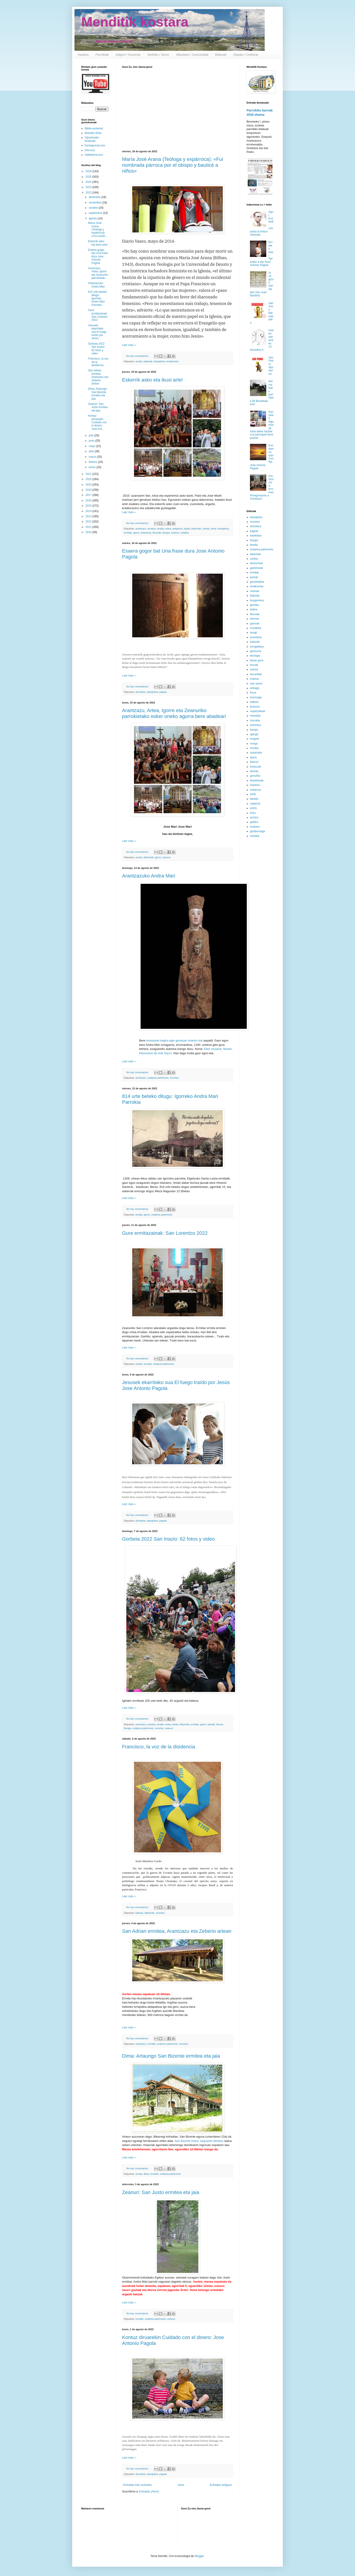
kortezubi (255, 766)
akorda (254, 771)
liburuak (157, 532)
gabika (254, 822)
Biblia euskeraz (94, 128)
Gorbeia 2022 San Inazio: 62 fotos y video (168, 1539)
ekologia (255, 655)
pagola (163, 692)
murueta (255, 720)
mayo (92, 446)
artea (168, 528)
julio (91, 435)
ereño (253, 808)
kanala (254, 729)
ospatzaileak (257, 711)
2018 (89, 489)
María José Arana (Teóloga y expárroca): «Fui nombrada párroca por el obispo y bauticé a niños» (172, 165)
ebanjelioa (159, 361)
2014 (89, 511)
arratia (138, 361)
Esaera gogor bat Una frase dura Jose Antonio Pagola (98, 256)
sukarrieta (256, 752)
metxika (254, 836)
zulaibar (184, 532)
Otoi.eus (90, 150)
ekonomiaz (256, 563)
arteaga (254, 688)
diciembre (95, 197)
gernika (254, 605)
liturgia (166, 532)
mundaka (255, 628)
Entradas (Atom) (149, 2491)
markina (255, 785)
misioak (254, 591)
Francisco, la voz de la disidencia (158, 1747)
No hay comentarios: (137, 356)
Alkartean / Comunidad (192, 54)
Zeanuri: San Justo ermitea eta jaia (160, 2192)
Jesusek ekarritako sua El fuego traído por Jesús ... (97, 332)
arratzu (254, 817)
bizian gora (256, 660)
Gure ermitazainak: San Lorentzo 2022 (165, 1233)
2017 (89, 495)
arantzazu (140, 528)
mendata (255, 715)
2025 (89, 176)
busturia (255, 706)
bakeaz (139, 1912)
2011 (89, 527)
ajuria (253, 757)
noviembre (95, 202)
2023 (89, 187)
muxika (254, 748)
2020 (89, 479)
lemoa (219, 1724)
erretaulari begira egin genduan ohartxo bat (174, 1040)
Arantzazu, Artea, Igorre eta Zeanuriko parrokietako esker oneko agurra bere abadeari (174, 713)
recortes (174, 1077)
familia (254, 544)
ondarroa (255, 789)
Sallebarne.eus (94, 154)
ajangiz (254, 734)
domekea (140, 692)
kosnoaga (256, 697)
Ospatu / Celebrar (245, 54)
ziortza (254, 669)
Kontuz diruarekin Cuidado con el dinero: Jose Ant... (97, 422)
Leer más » (129, 345)
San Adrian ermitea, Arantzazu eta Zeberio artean (176, 1931)
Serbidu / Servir (158, 54)
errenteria (255, 637)
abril (92, 451)
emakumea (172, 361)
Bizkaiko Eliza (93, 133)
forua (253, 692)
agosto (93, 218)
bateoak (148, 361)
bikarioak (196, 528)
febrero (93, 462)
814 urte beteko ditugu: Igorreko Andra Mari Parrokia (97, 298)
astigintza (177, 528)
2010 (89, 532)
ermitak (128, 532)
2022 (89, 192)
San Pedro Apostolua (271, 365)
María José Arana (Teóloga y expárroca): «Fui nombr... (97, 229)
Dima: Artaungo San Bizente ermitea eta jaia (171, 2056)
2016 (89, 500)
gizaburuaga (257, 831)
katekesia (146, 532)
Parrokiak (102, 54)
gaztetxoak (256, 568)
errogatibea (257, 646)
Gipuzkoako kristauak (92, 139)
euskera (255, 826)
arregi (253, 632)
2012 (89, 521)
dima (213, 528)
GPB (253, 794)
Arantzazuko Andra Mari (148, 876)
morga (254, 743)
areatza (151, 528)
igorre (136, 532)
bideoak (254, 595)
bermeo (254, 618)
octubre (93, 207)
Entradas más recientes (137, 2485)
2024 (89, 182)
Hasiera (83, 54)
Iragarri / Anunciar (128, 54)
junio (92, 440)
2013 (89, 516)
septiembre (96, 213)
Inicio (181, 2485)
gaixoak (254, 623)
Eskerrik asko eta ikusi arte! (152, 380)
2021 (89, 474)
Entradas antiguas (221, 2485)
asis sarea (256, 683)
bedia (187, 528)
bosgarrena (257, 600)
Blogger (199, 2556)
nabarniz (255, 803)
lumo (253, 812)
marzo (93, 456)
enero (92, 467)
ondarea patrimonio (157, 1077)
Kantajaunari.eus (95, 145)
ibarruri (254, 762)
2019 (89, 484)
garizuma (255, 651)
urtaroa (254, 678)
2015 (89, 505)
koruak (254, 665)
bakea (253, 609)
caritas (206, 528)
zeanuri (175, 532)
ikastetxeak (257, 780)
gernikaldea (257, 581)
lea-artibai (256, 674)
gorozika (255, 775)
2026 (89, 171)
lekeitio (254, 798)
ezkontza (255, 725)
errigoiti (254, 738)
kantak (211, 1724)
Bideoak (221, 54)
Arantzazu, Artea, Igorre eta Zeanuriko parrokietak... (98, 273)
